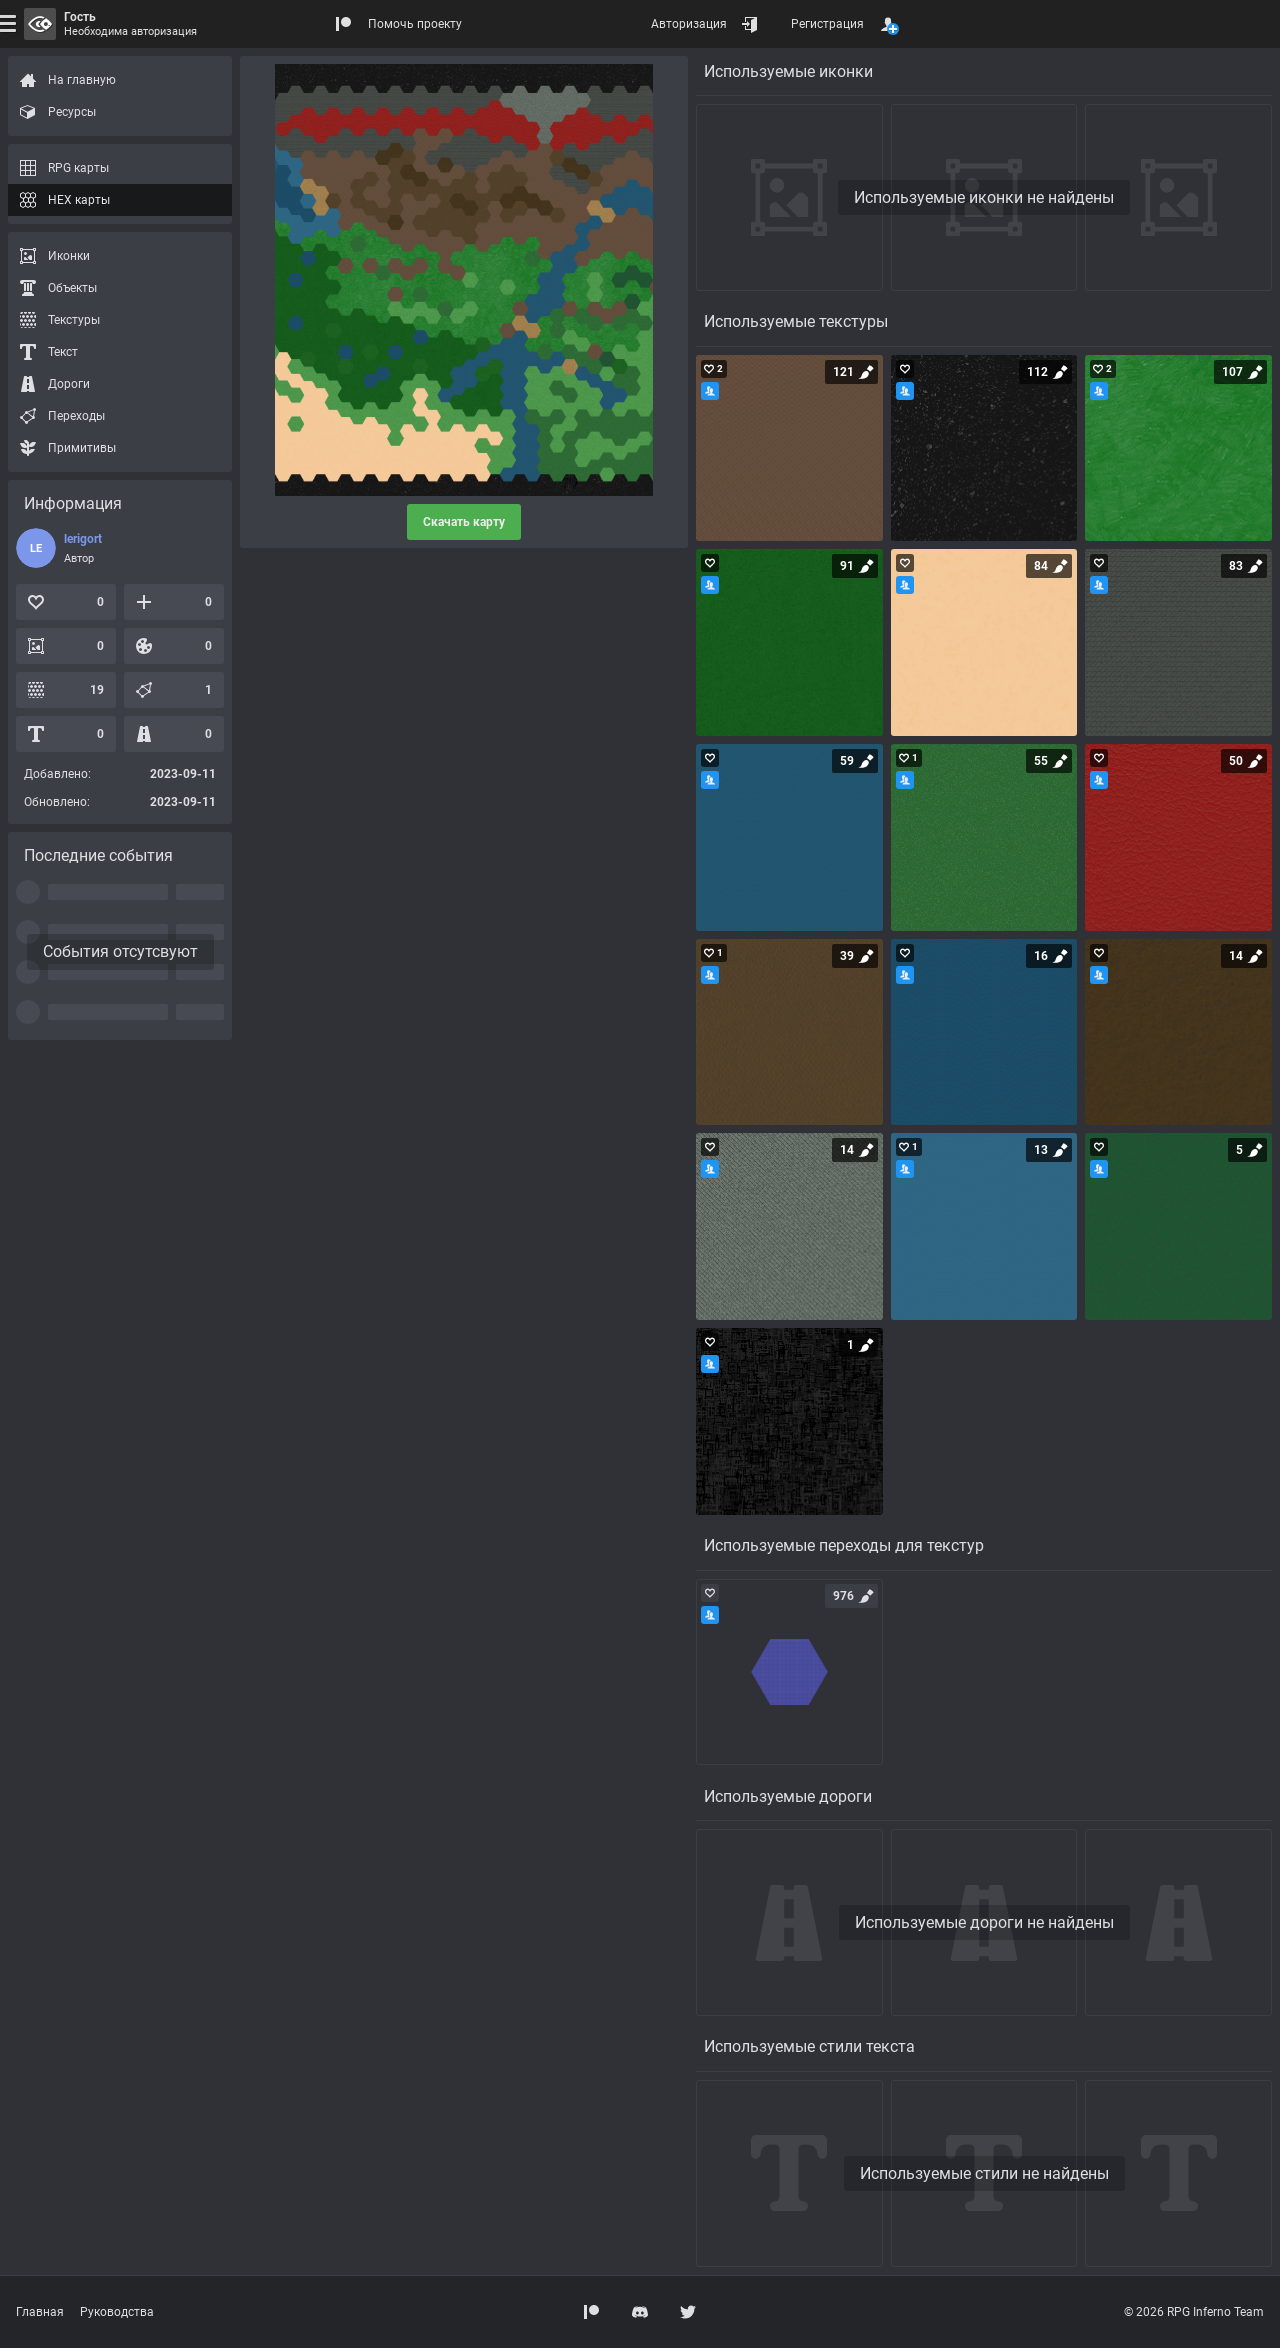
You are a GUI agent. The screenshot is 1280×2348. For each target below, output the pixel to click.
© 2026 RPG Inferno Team (1194, 2312)
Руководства (117, 2312)
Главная (40, 2312)
